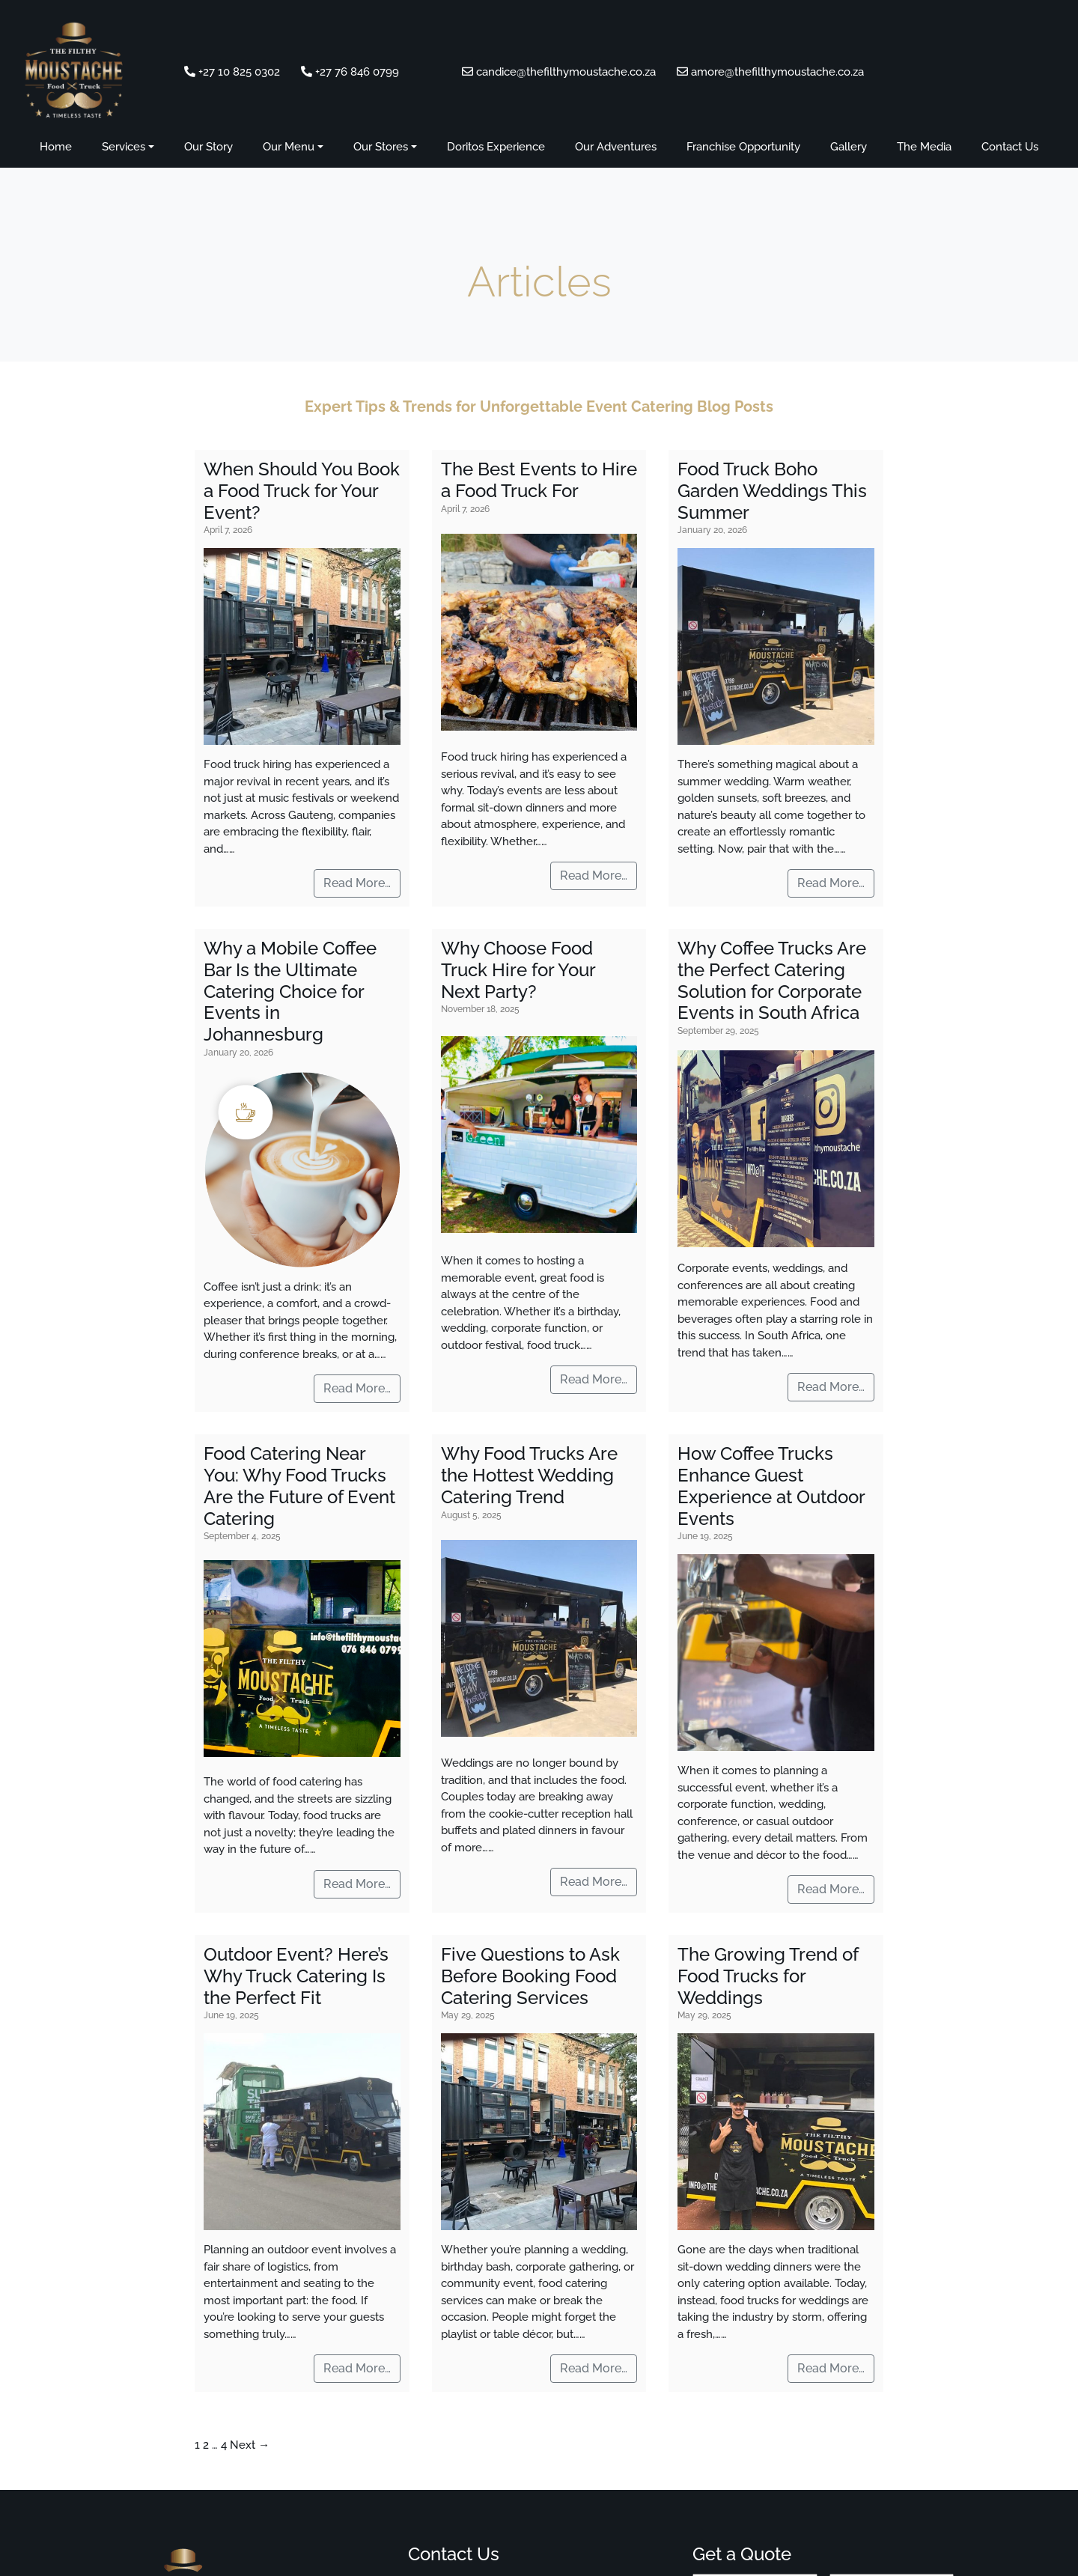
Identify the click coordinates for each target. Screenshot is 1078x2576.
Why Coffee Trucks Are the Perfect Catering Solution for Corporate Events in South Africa (771, 980)
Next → (250, 2445)
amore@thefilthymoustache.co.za (770, 72)
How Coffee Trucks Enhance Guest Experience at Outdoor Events (771, 1486)
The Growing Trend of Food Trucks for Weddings (768, 1976)
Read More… (357, 883)
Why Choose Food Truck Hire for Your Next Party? (518, 969)
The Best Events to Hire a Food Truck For (539, 480)
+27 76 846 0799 (350, 72)
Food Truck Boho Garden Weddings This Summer (772, 490)
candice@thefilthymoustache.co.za (560, 72)
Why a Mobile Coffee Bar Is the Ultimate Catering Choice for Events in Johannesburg (290, 991)
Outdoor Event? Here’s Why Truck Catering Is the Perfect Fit (296, 1976)
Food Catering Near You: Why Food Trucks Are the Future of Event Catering (299, 1486)
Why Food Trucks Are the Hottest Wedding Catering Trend (529, 1475)
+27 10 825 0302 (232, 72)
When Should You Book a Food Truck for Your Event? (302, 490)
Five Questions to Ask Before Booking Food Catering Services (530, 1976)
